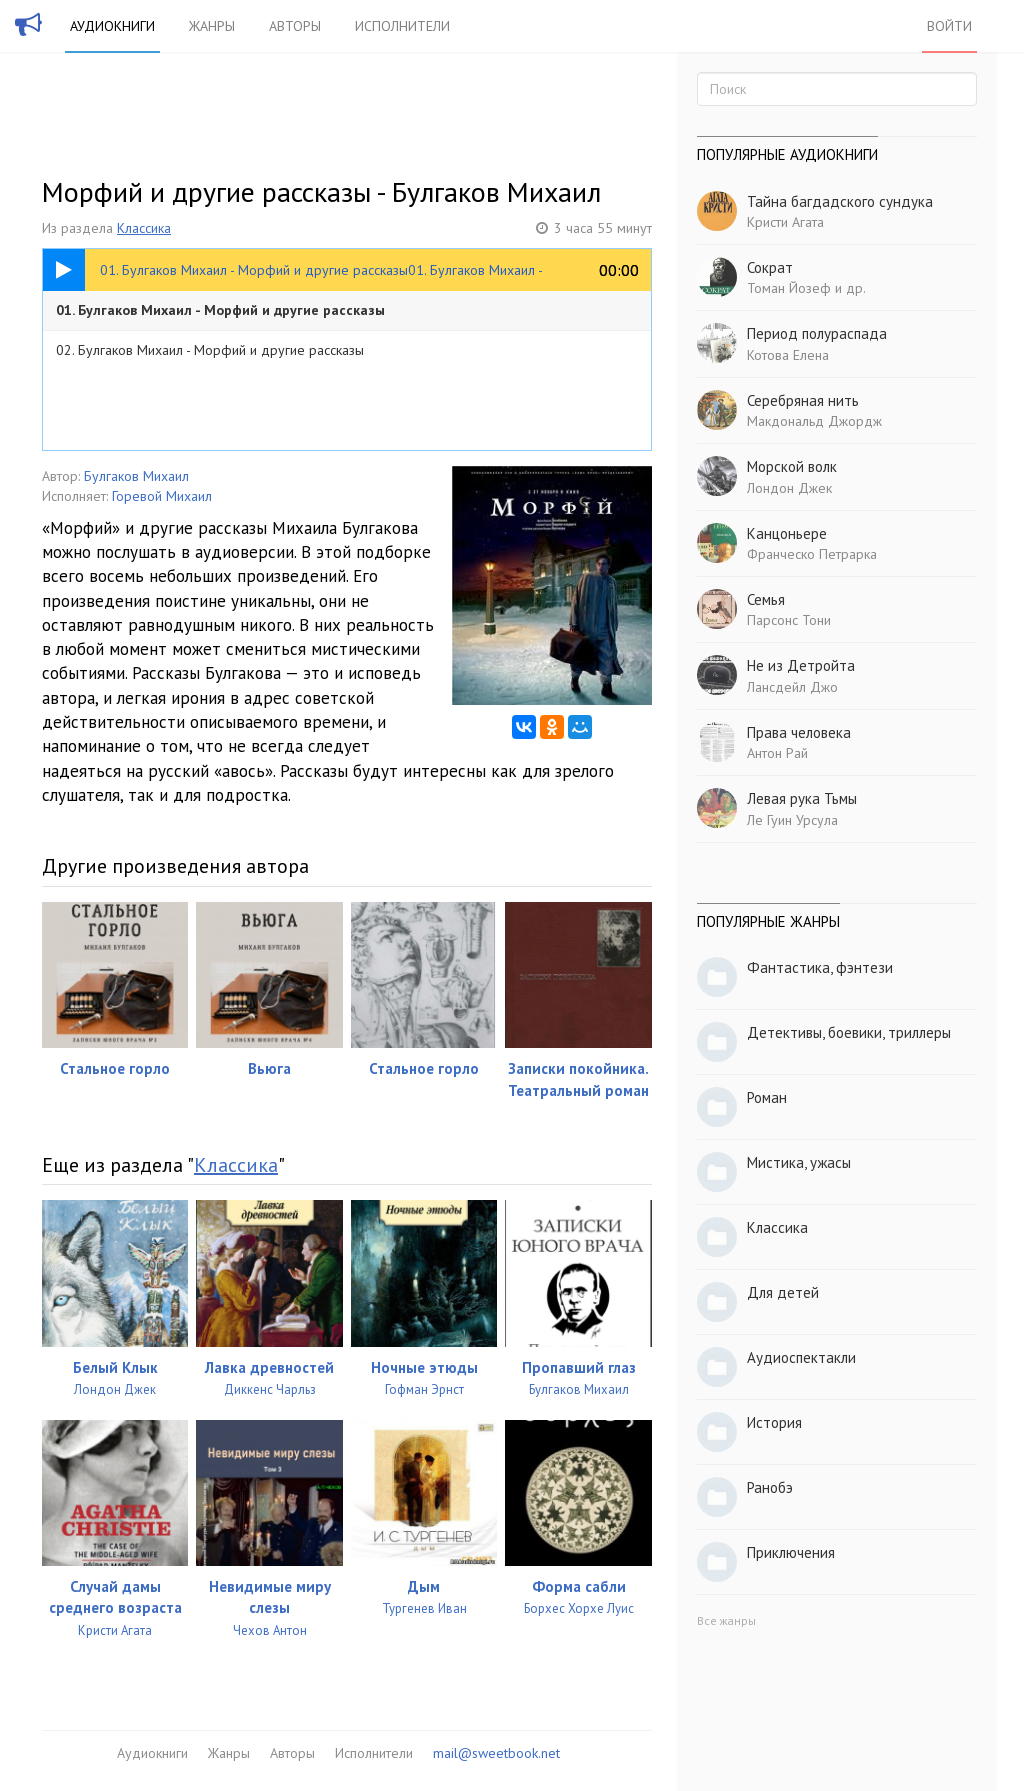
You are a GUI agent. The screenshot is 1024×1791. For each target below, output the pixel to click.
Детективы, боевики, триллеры (849, 1032)
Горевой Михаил (162, 496)
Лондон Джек (789, 488)
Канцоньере (787, 533)
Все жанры (726, 1620)
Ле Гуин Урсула (792, 820)
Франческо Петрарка (812, 554)
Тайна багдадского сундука (840, 201)
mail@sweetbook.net (496, 1753)
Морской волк (792, 466)
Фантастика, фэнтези (820, 967)
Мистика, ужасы (799, 1162)
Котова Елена (788, 355)
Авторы (295, 26)
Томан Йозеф (789, 288)
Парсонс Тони (789, 620)
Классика (144, 228)
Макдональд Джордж (814, 421)
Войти (949, 26)
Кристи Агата (785, 222)
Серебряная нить (803, 400)
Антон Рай (777, 753)
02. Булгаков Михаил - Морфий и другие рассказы (210, 350)
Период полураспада (817, 333)
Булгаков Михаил (136, 476)
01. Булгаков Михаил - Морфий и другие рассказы (220, 310)
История (774, 1422)
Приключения (791, 1552)
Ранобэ (770, 1487)
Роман (767, 1097)
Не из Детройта (801, 665)
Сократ (770, 267)
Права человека (799, 732)
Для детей (783, 1292)
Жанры (212, 26)
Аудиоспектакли (801, 1357)
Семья (766, 599)
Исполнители (402, 26)
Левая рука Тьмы (802, 798)
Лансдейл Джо (792, 687)
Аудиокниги (112, 26)
